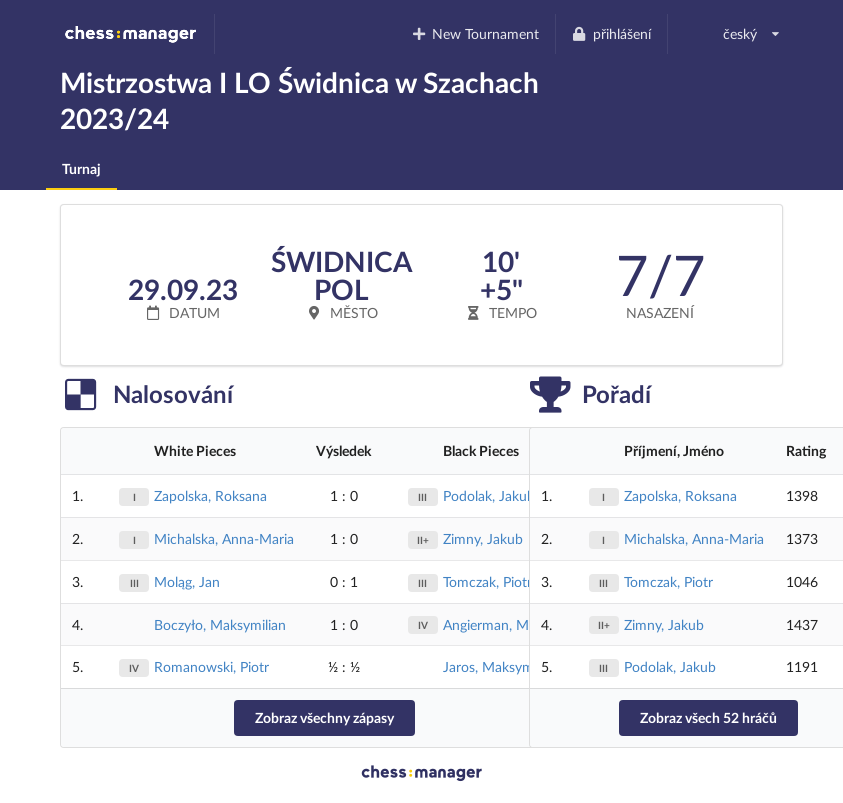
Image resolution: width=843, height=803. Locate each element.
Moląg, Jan (187, 581)
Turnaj (81, 168)
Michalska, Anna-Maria (224, 538)
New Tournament (474, 33)
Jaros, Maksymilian (500, 666)
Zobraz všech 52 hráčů (708, 717)
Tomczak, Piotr (487, 581)
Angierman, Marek (499, 624)
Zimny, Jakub (483, 538)
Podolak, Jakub (489, 495)
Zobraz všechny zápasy (324, 717)
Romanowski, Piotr (211, 666)
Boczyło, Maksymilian (220, 624)
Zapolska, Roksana (210, 495)
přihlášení (611, 33)
